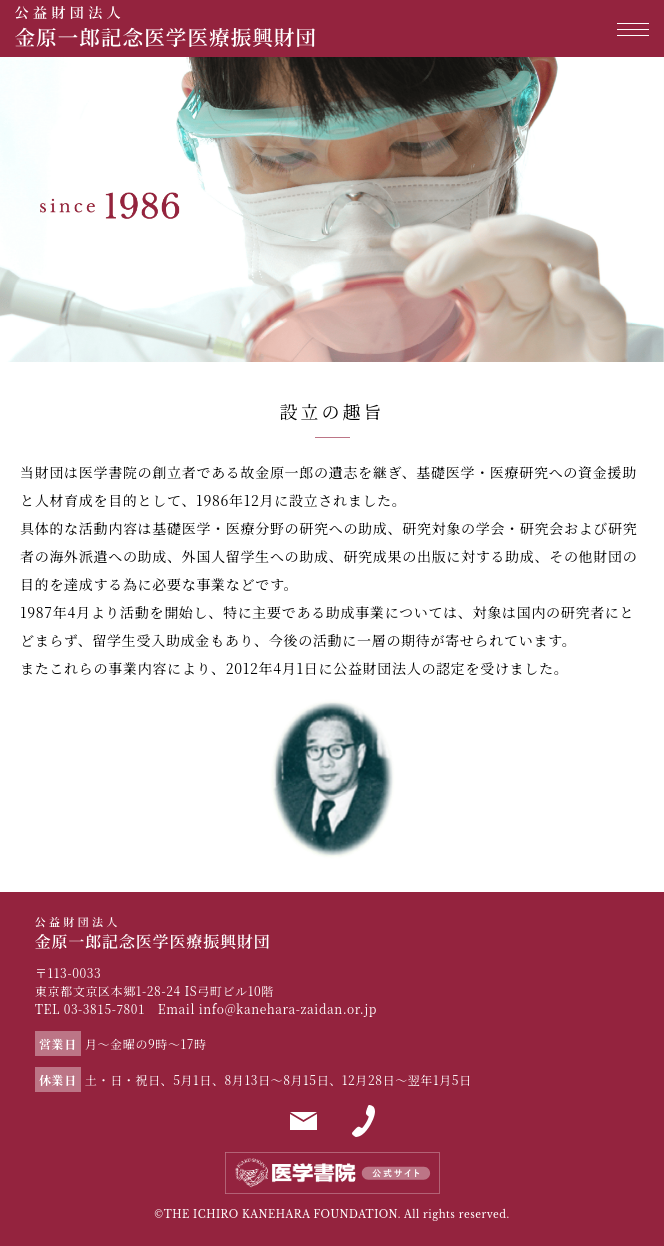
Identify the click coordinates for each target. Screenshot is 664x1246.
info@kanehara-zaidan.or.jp (288, 1008)
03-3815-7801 (105, 1008)
